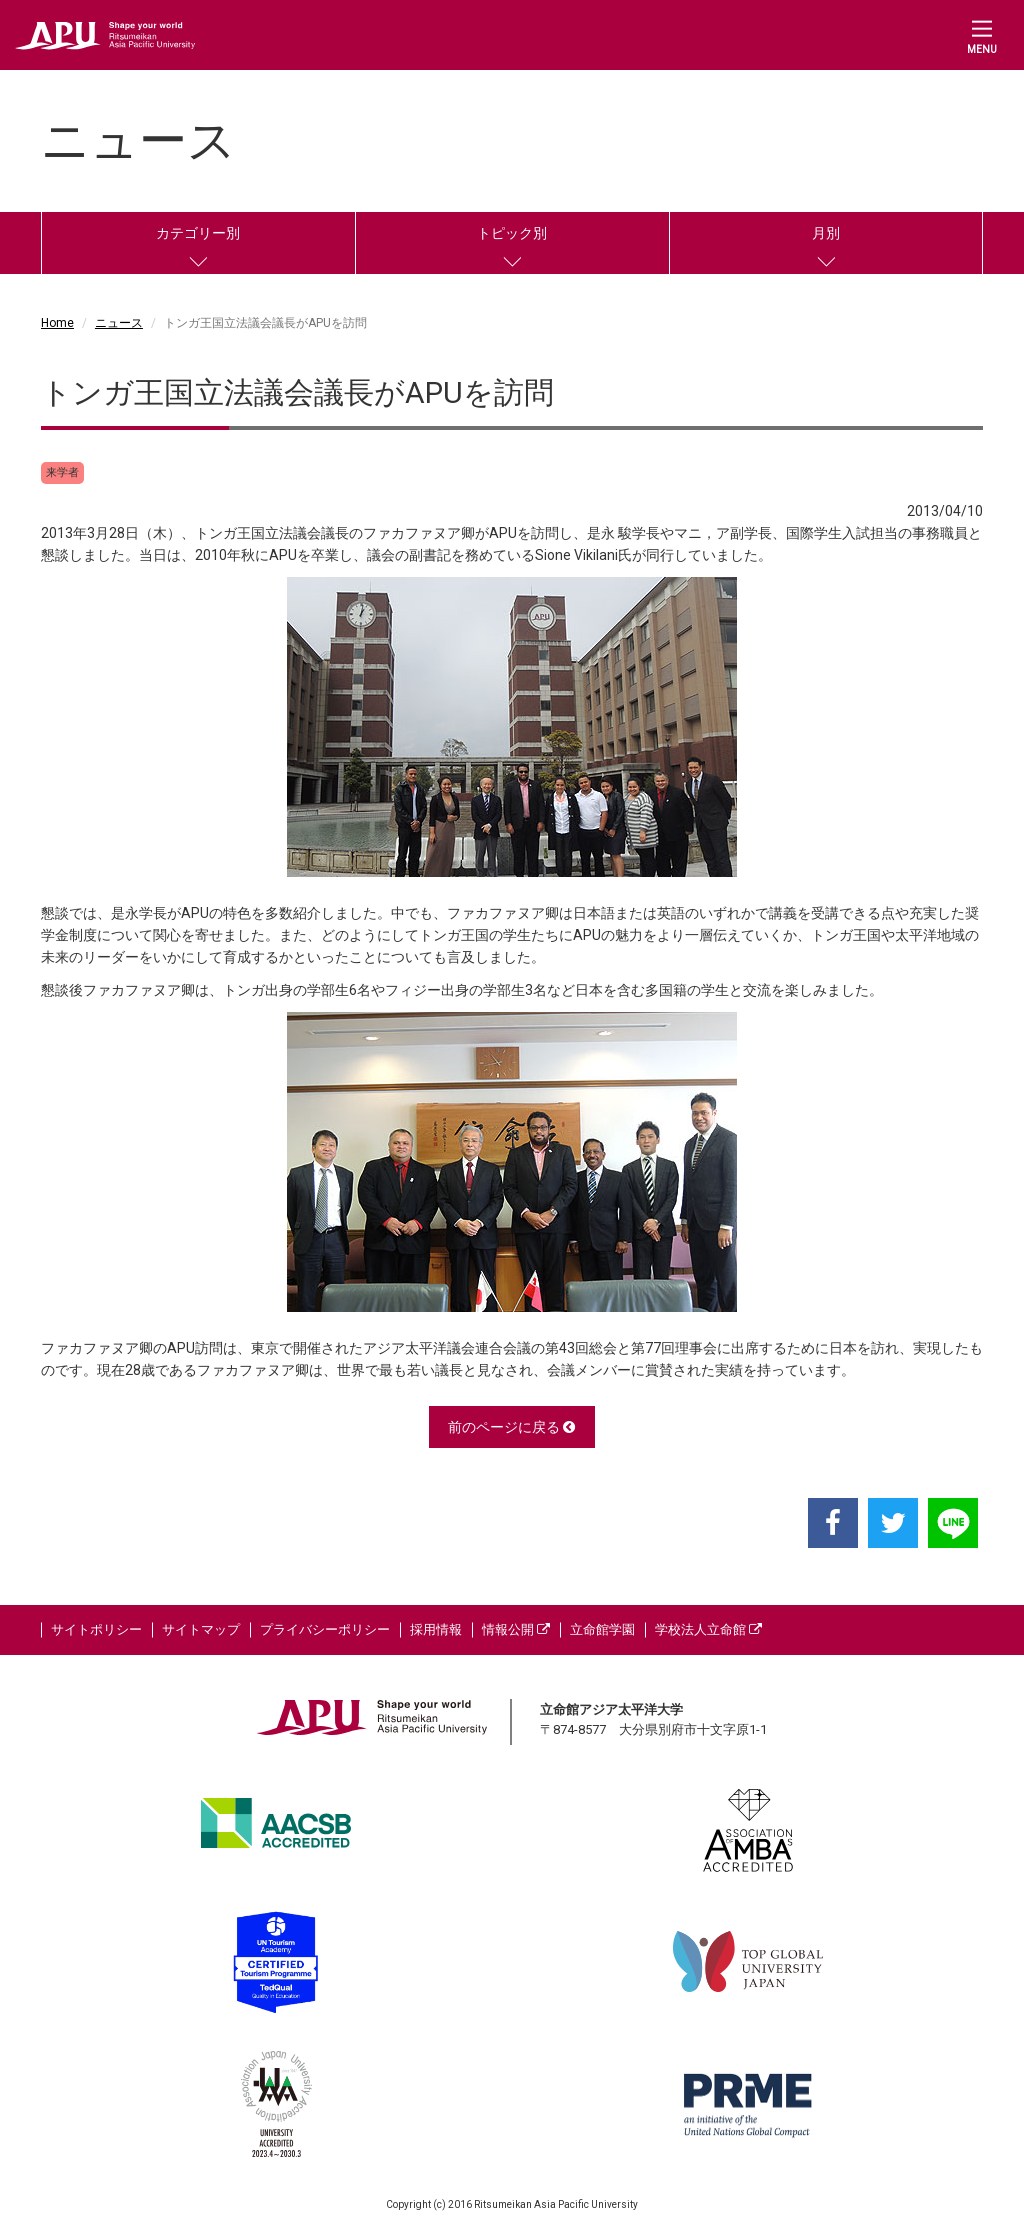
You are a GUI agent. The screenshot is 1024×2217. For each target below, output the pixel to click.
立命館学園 (602, 1629)
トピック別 (512, 233)
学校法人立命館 (708, 1629)
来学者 (62, 472)
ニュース (119, 323)
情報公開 (516, 1629)
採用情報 (436, 1629)
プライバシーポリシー (325, 1629)
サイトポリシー (96, 1629)
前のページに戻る (511, 1427)
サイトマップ (201, 1629)
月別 (826, 233)
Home (57, 323)
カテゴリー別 (198, 233)
